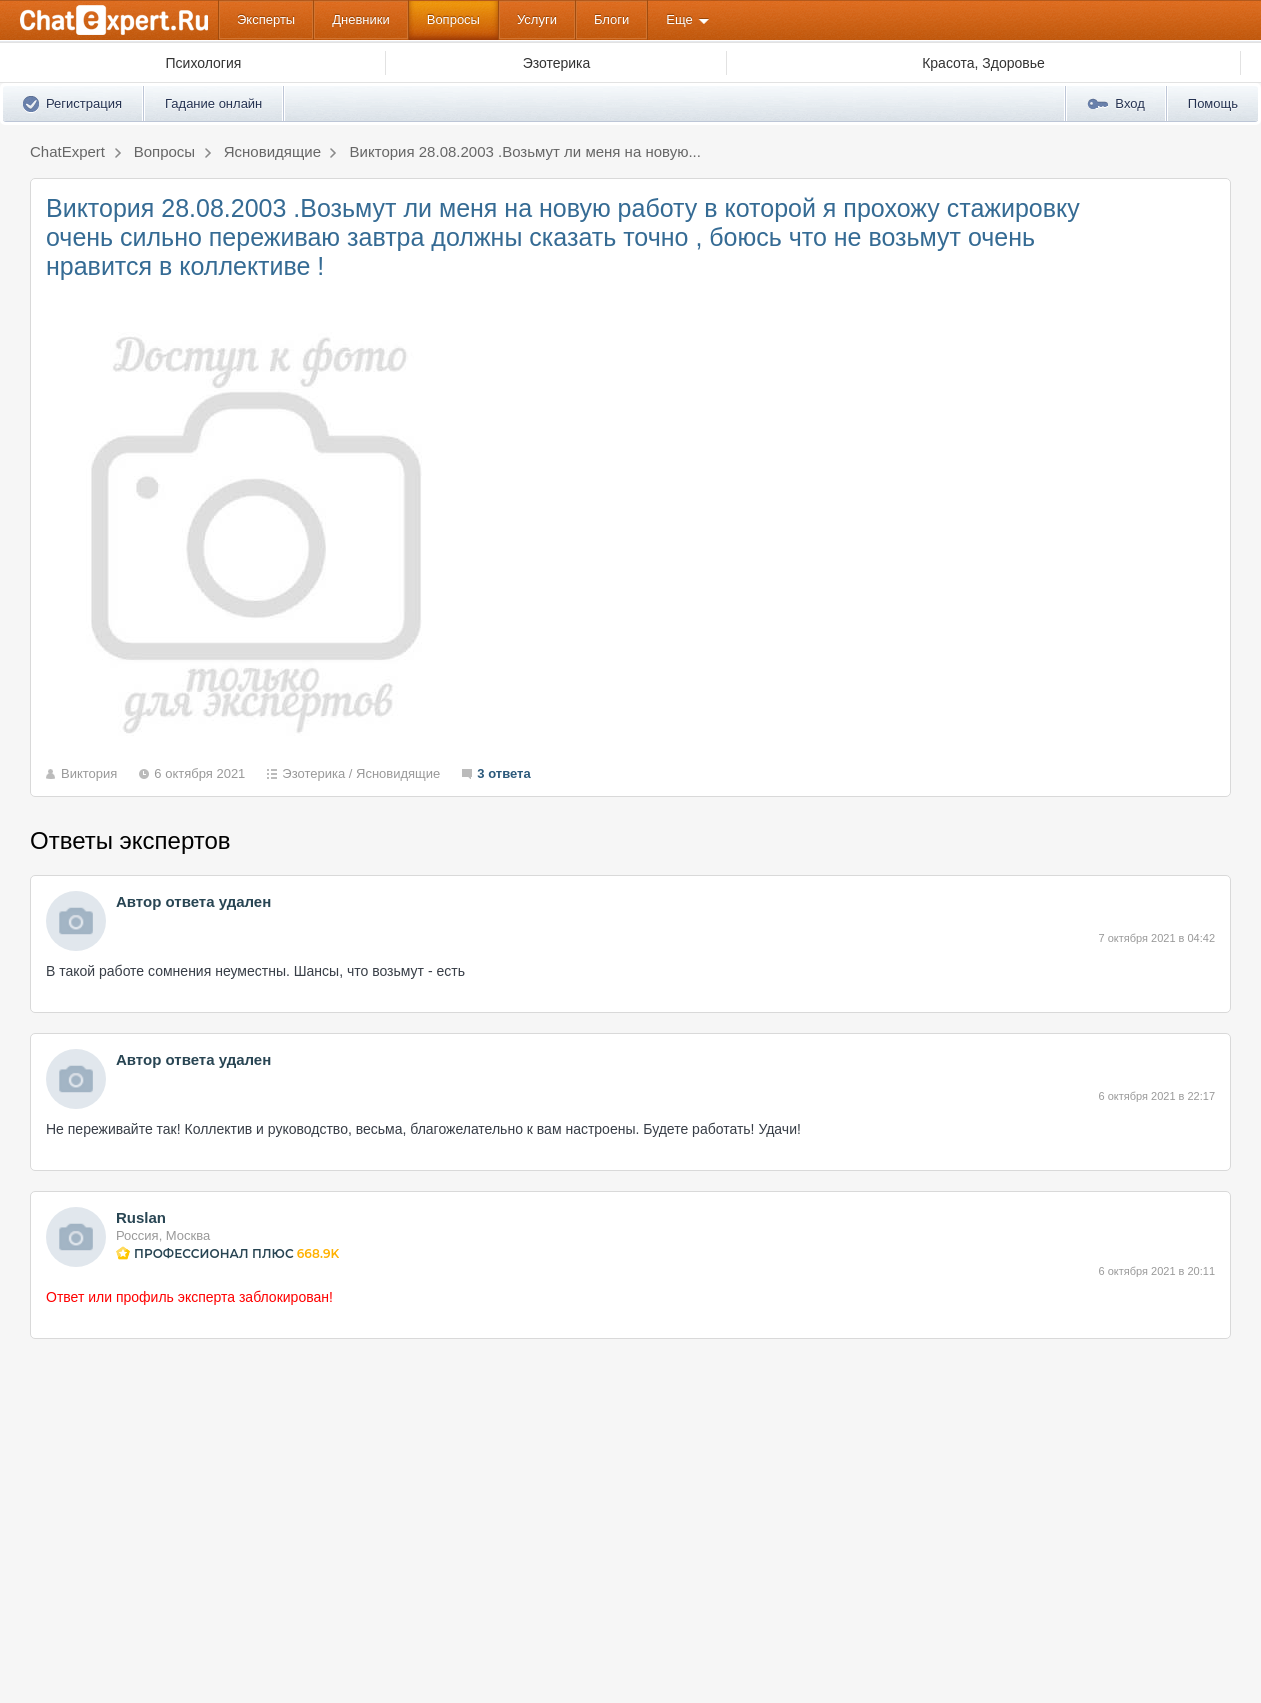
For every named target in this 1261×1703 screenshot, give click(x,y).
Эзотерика (313, 773)
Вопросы (453, 19)
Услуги (537, 19)
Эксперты (266, 19)
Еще (679, 19)
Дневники (361, 19)
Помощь (1213, 103)
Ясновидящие (398, 773)
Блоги (611, 19)
